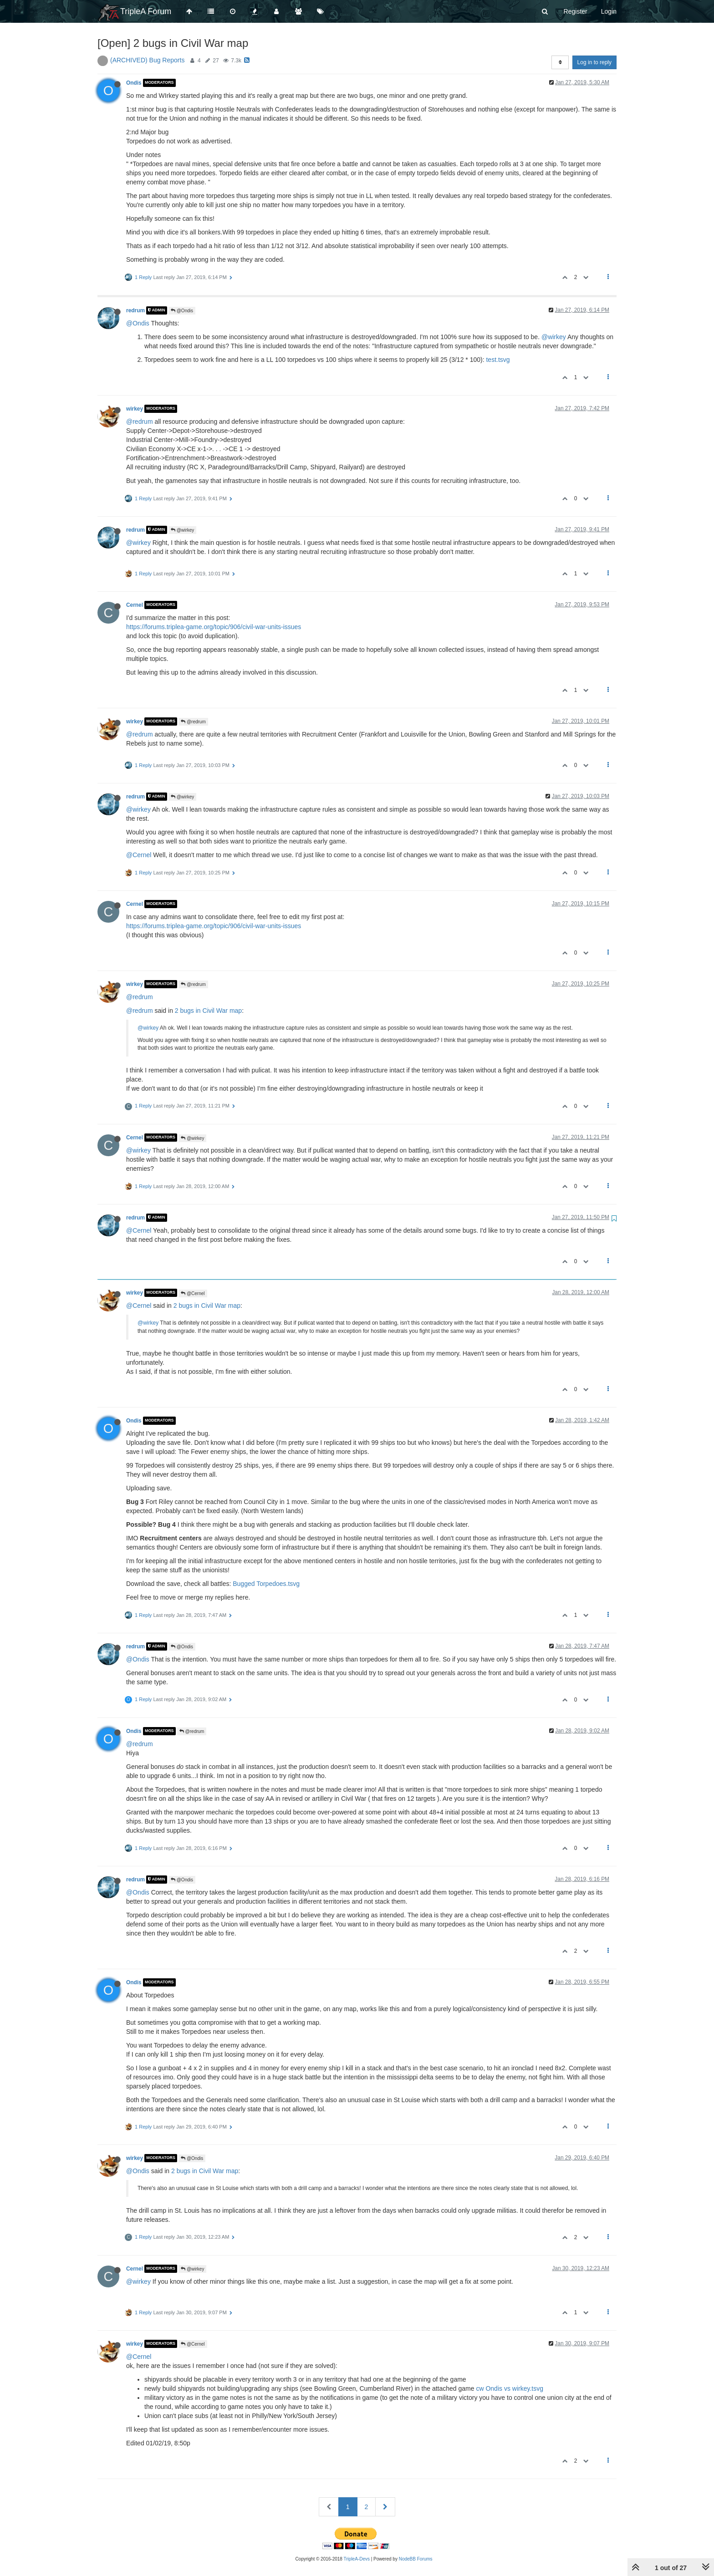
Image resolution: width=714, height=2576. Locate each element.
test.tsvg (498, 359)
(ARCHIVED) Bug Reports (147, 60)
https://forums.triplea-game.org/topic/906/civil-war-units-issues (213, 626)
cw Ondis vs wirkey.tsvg (509, 2388)
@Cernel (138, 855)
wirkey (134, 409)
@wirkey (553, 336)
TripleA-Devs (357, 2558)
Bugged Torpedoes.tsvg (266, 1583)
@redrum (139, 421)
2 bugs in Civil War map (208, 1010)
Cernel (134, 605)
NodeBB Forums (416, 2558)
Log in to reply (594, 62)
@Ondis (182, 310)
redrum (135, 310)
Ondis (134, 83)
